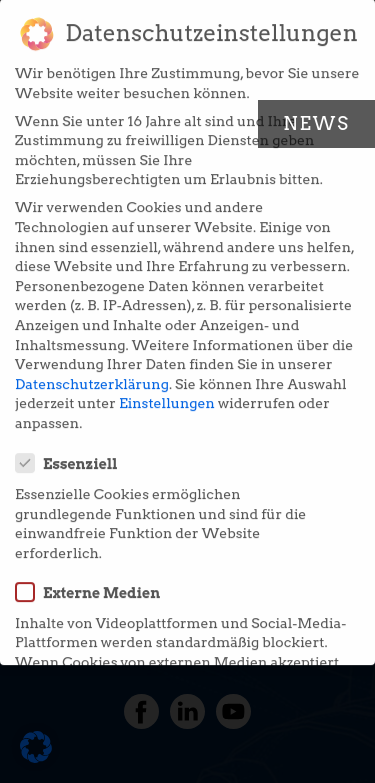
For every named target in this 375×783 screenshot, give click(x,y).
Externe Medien (94, 579)
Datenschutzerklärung (92, 371)
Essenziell (73, 451)
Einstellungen (167, 391)
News (316, 123)
